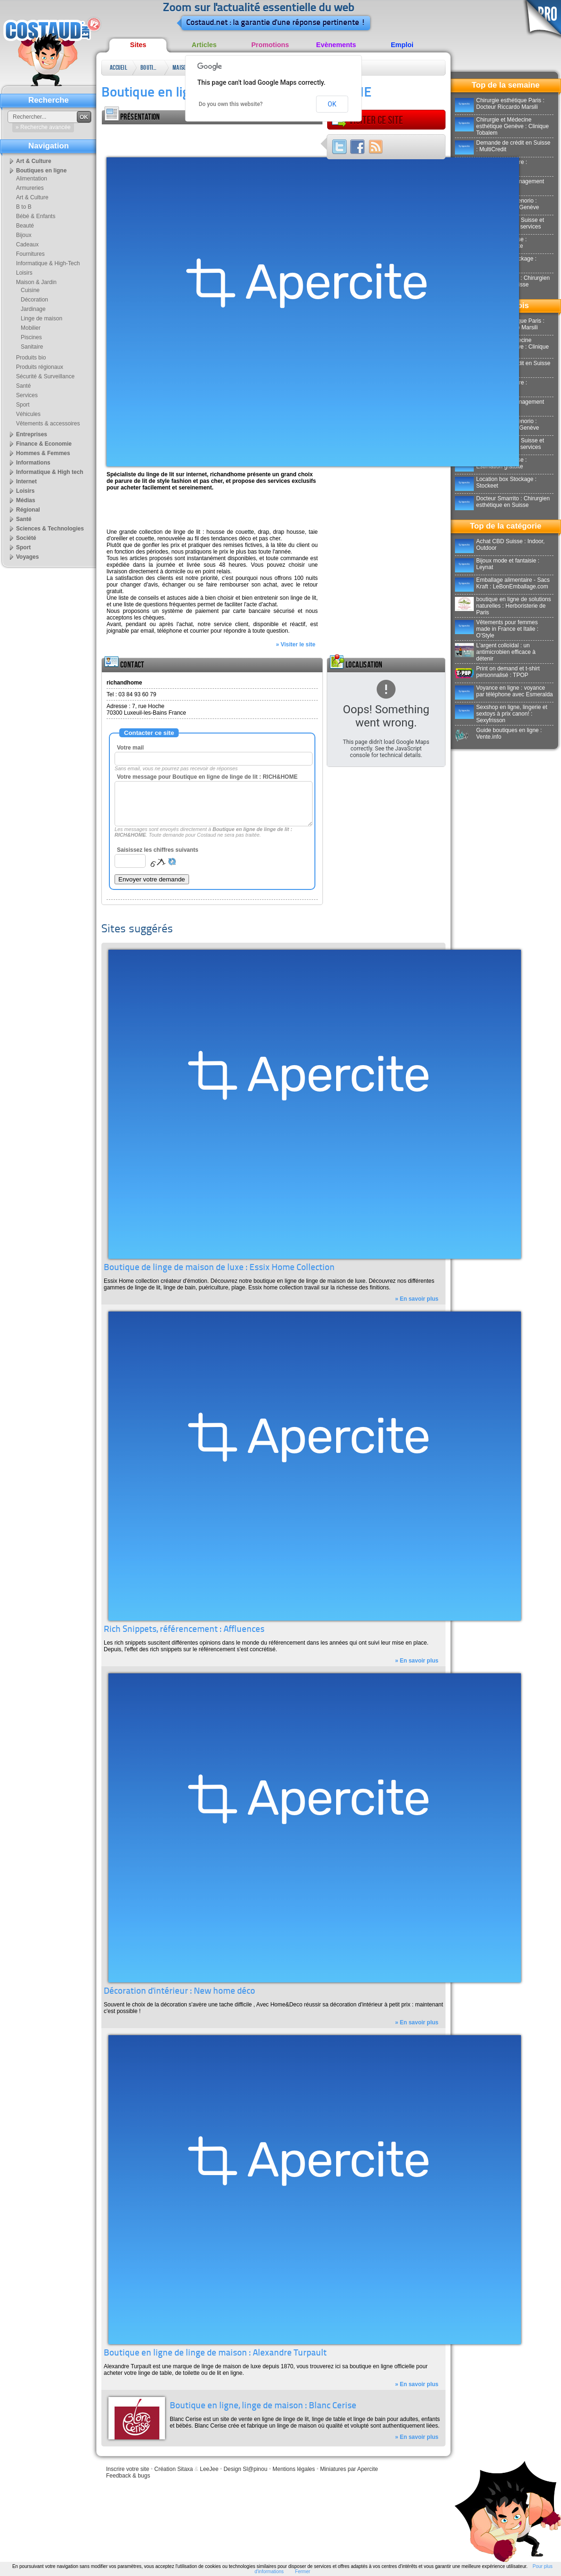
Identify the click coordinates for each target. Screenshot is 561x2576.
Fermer (302, 2571)
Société (26, 538)
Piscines (31, 337)
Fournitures (30, 254)
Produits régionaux (39, 367)
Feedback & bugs (128, 2475)
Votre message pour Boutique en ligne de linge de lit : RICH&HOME (207, 777)
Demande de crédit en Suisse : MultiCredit (502, 146)
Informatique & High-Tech (48, 263)
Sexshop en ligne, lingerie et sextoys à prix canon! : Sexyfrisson (501, 714)
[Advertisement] (212, 138)
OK (332, 104)
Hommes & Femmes (43, 453)
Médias (25, 500)
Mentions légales (293, 2469)
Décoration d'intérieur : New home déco (179, 1991)
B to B (24, 207)
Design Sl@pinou (245, 2469)
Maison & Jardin (181, 69)
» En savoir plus (416, 1299)
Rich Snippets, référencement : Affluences (184, 1629)
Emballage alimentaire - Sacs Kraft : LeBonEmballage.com (502, 583)
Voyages (27, 557)
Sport (23, 404)
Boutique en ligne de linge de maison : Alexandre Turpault (215, 2353)
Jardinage (33, 309)
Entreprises (31, 434)
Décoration (34, 299)
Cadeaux (27, 244)
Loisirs (24, 272)
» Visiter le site (295, 644)
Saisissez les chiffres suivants (157, 850)
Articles (204, 45)
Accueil (118, 68)
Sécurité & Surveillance (45, 376)
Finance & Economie (44, 443)
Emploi (402, 45)
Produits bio (31, 357)
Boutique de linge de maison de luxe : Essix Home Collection (219, 1268)
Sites (138, 45)
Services (27, 395)
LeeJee (209, 2469)
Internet (26, 481)
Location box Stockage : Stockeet (495, 482)
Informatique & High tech (49, 472)
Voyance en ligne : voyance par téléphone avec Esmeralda (504, 691)
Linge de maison (41, 318)
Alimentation (31, 178)
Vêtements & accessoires (48, 423)
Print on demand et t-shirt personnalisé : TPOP (497, 671)
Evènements (336, 45)
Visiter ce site (367, 120)
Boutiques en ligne (149, 69)
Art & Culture (33, 161)
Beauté (25, 225)
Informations (33, 462)
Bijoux (24, 235)
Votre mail (130, 747)
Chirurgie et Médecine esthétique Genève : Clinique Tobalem (502, 126)
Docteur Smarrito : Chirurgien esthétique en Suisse (502, 501)
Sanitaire (32, 346)
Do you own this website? (231, 104)
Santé (23, 386)
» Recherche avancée (43, 127)
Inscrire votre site (127, 2469)
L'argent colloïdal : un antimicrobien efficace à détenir (495, 652)
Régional (28, 509)
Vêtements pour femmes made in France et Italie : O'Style (496, 629)
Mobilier (31, 328)
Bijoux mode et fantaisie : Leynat (497, 564)
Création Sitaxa (173, 2469)
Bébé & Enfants (35, 216)
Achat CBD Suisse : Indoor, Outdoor (499, 544)
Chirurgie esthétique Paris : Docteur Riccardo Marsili (499, 103)
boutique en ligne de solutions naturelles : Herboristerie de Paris (503, 606)
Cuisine (30, 290)
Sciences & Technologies (50, 528)
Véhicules (28, 414)
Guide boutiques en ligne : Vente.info (498, 733)
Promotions (270, 45)
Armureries (30, 188)
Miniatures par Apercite (349, 2469)
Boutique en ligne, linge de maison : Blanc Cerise (263, 2406)
